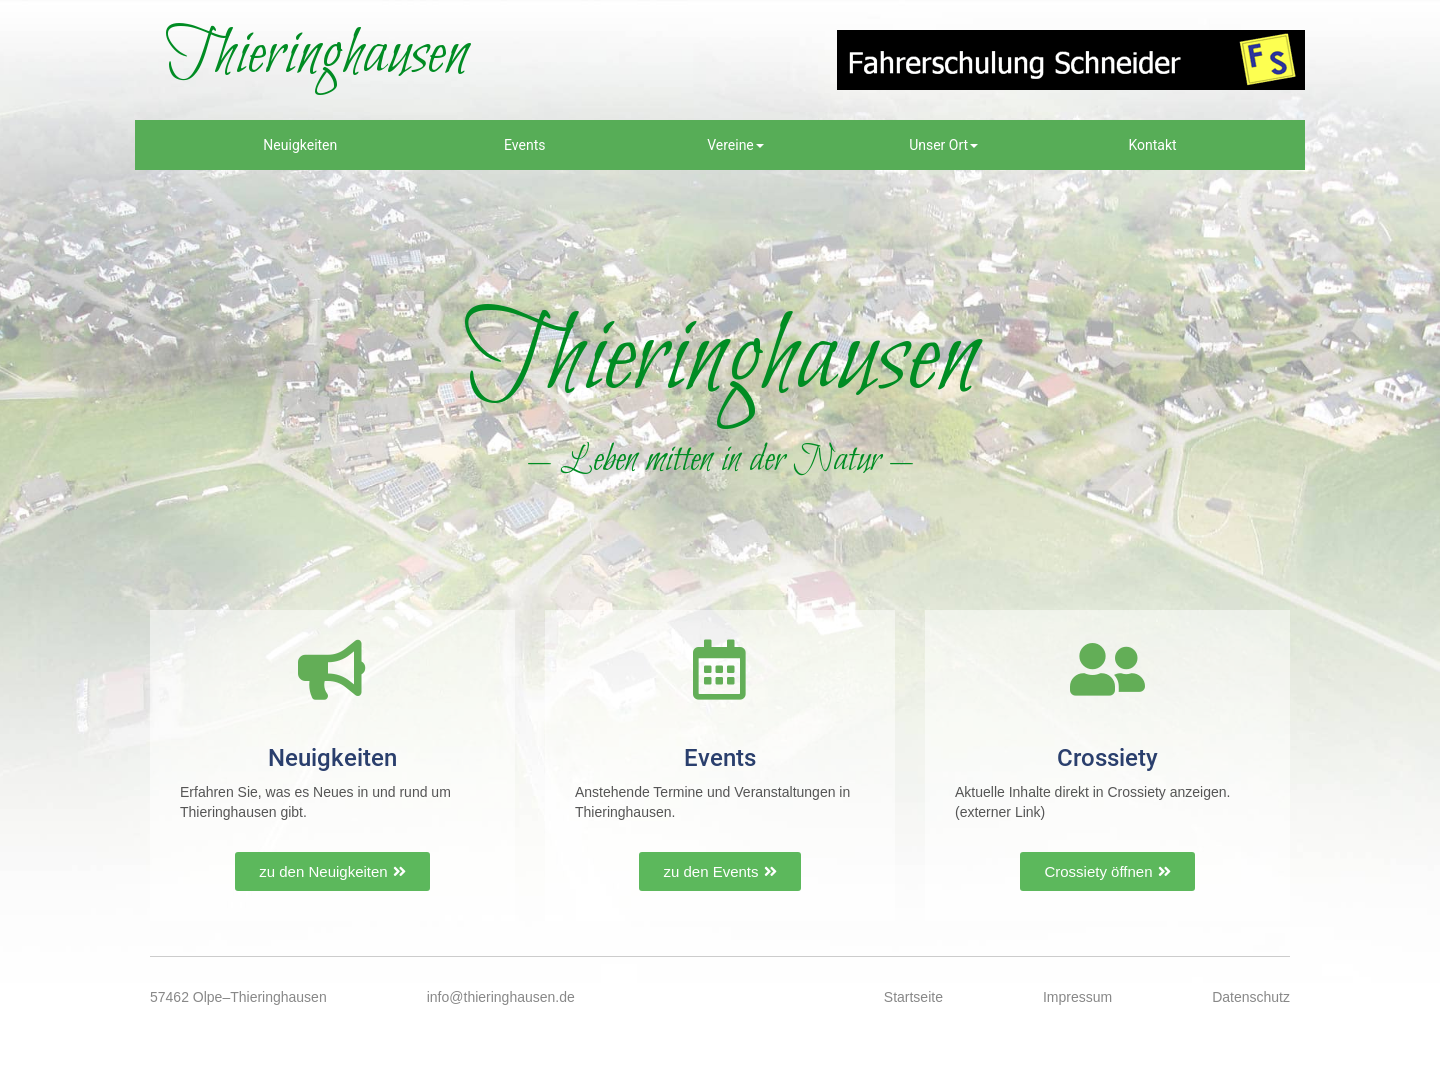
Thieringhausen (316, 55)
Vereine (735, 145)
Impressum (1077, 997)
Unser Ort (943, 145)
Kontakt (1152, 145)
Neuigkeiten (300, 145)
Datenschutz (1251, 997)
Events (524, 145)
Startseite (913, 997)
